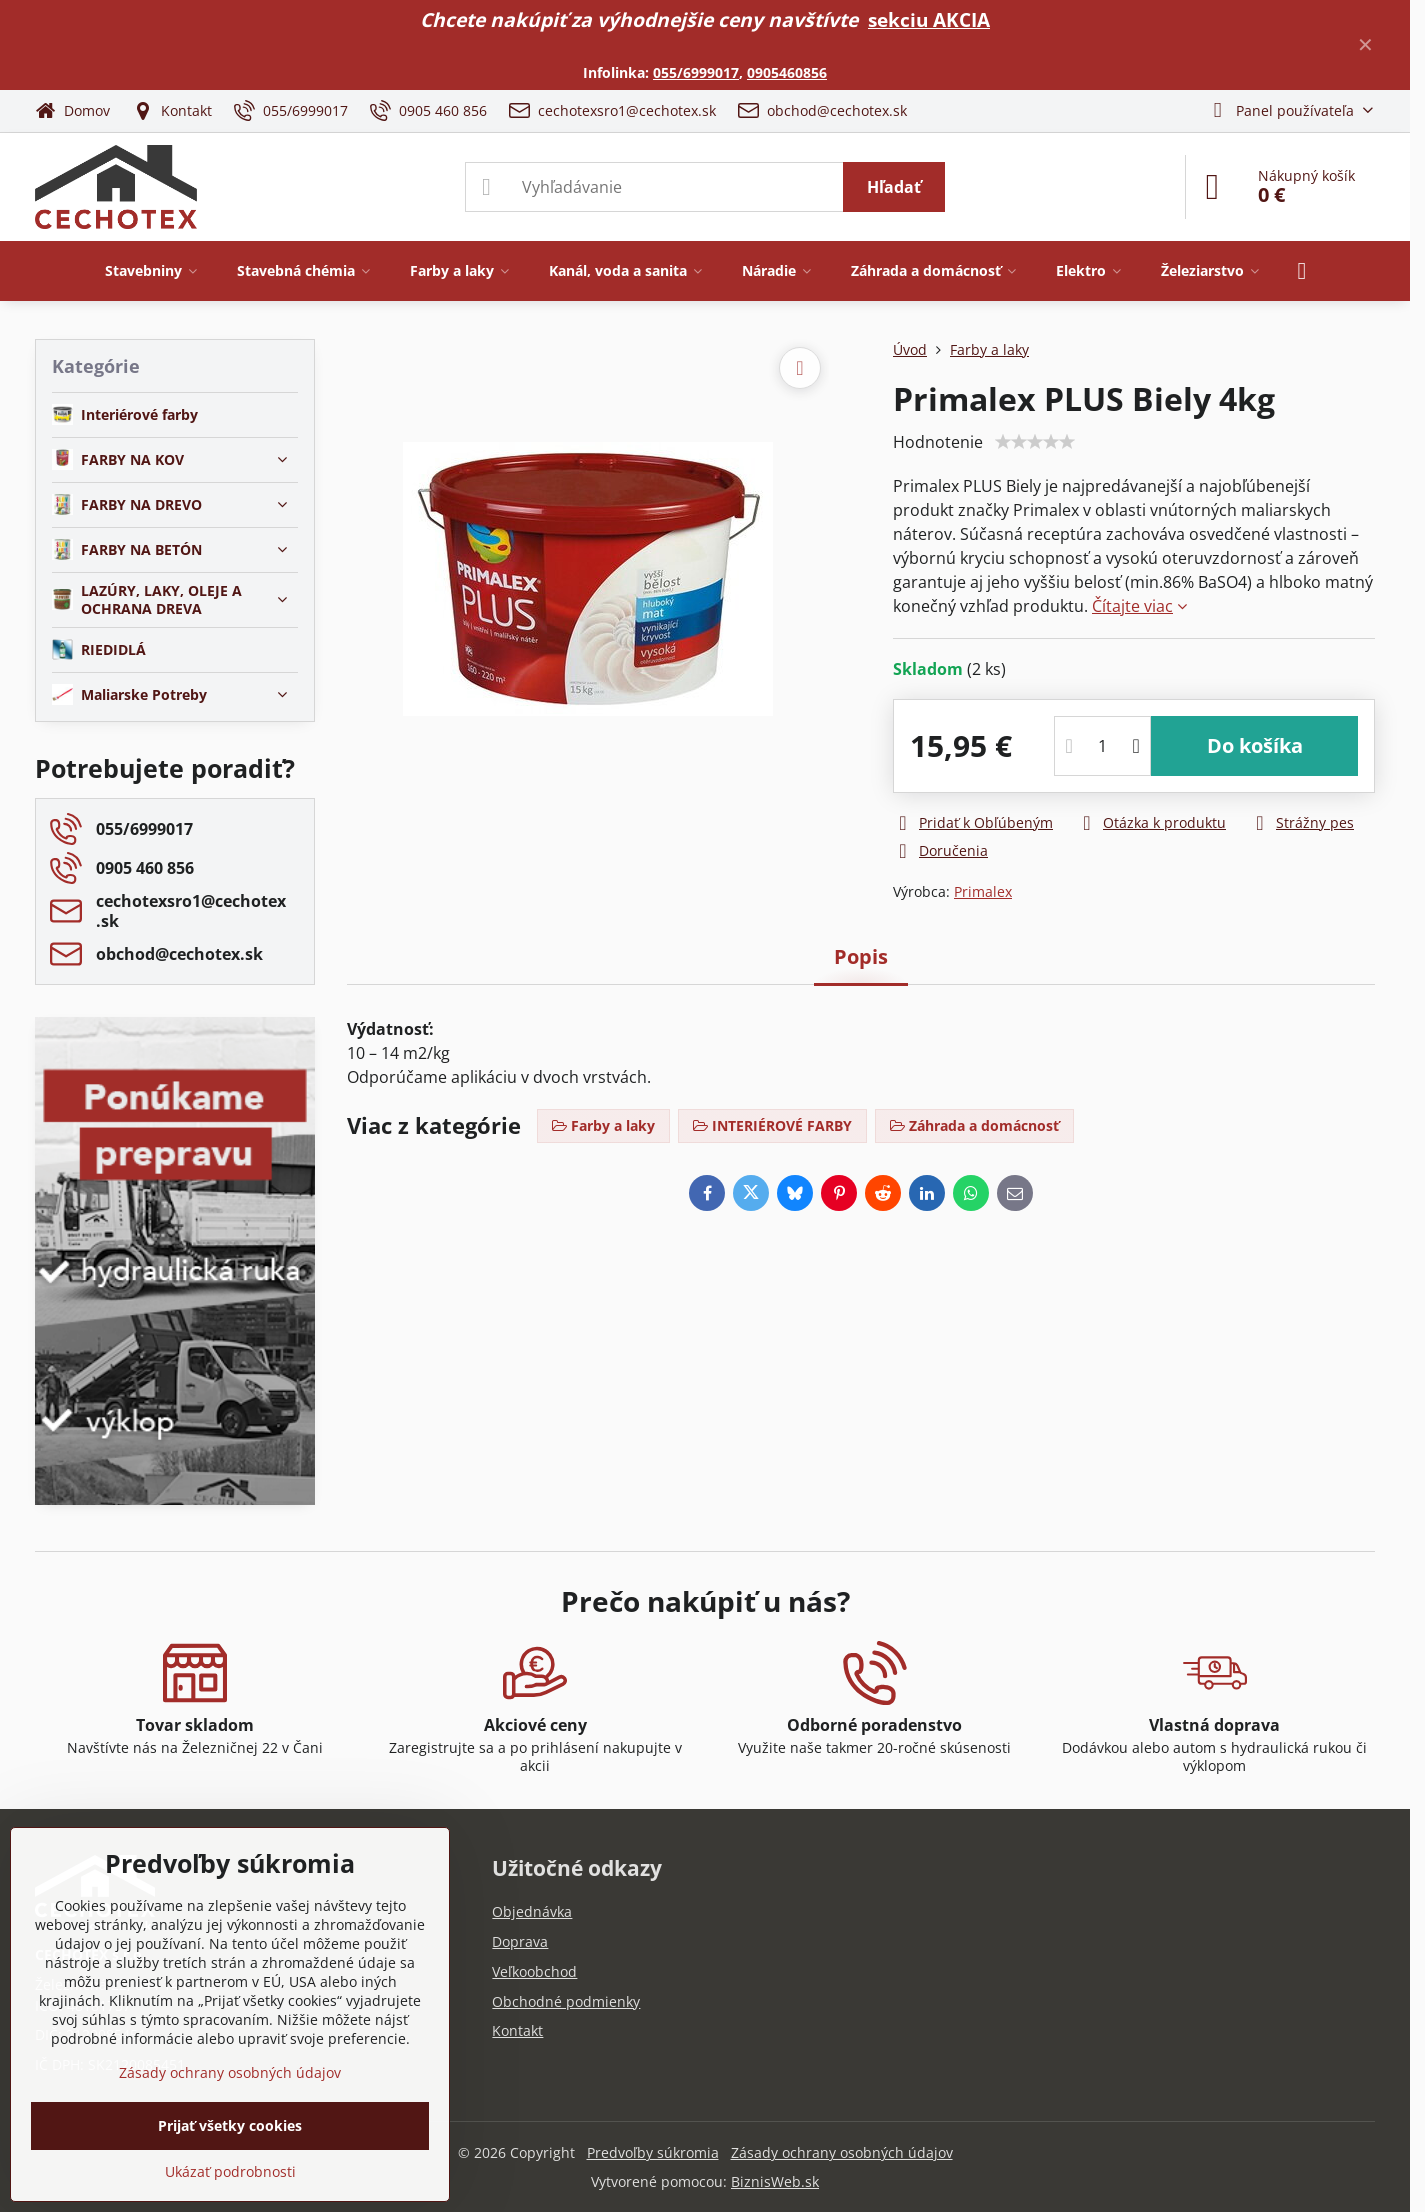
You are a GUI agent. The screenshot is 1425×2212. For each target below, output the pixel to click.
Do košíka (1255, 745)
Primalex (983, 891)
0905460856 (787, 72)
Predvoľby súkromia (653, 2152)
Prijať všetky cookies (230, 2125)
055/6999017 (696, 72)
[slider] (1035, 442)
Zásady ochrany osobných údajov (842, 2152)
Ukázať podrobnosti (230, 2171)
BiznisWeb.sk (775, 2181)
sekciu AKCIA (929, 19)
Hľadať (894, 187)
